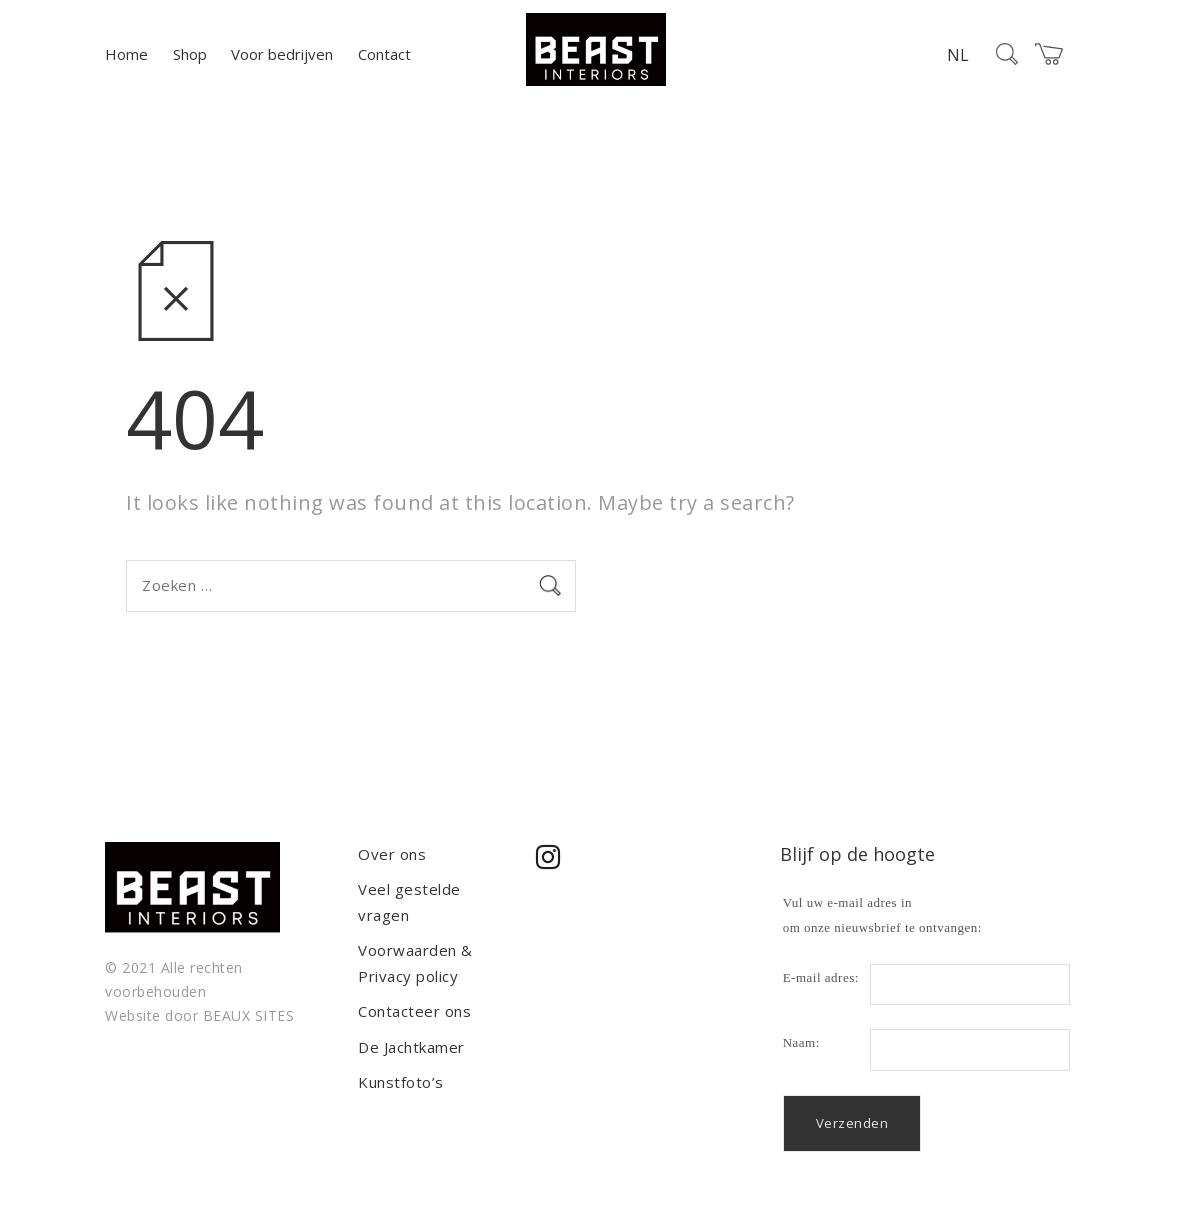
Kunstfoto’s (401, 1082)
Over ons (392, 854)
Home (126, 54)
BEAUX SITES (249, 1015)
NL (958, 55)
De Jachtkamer (411, 1047)
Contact (384, 54)
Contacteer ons (414, 1011)
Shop (190, 54)
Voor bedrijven (282, 54)
